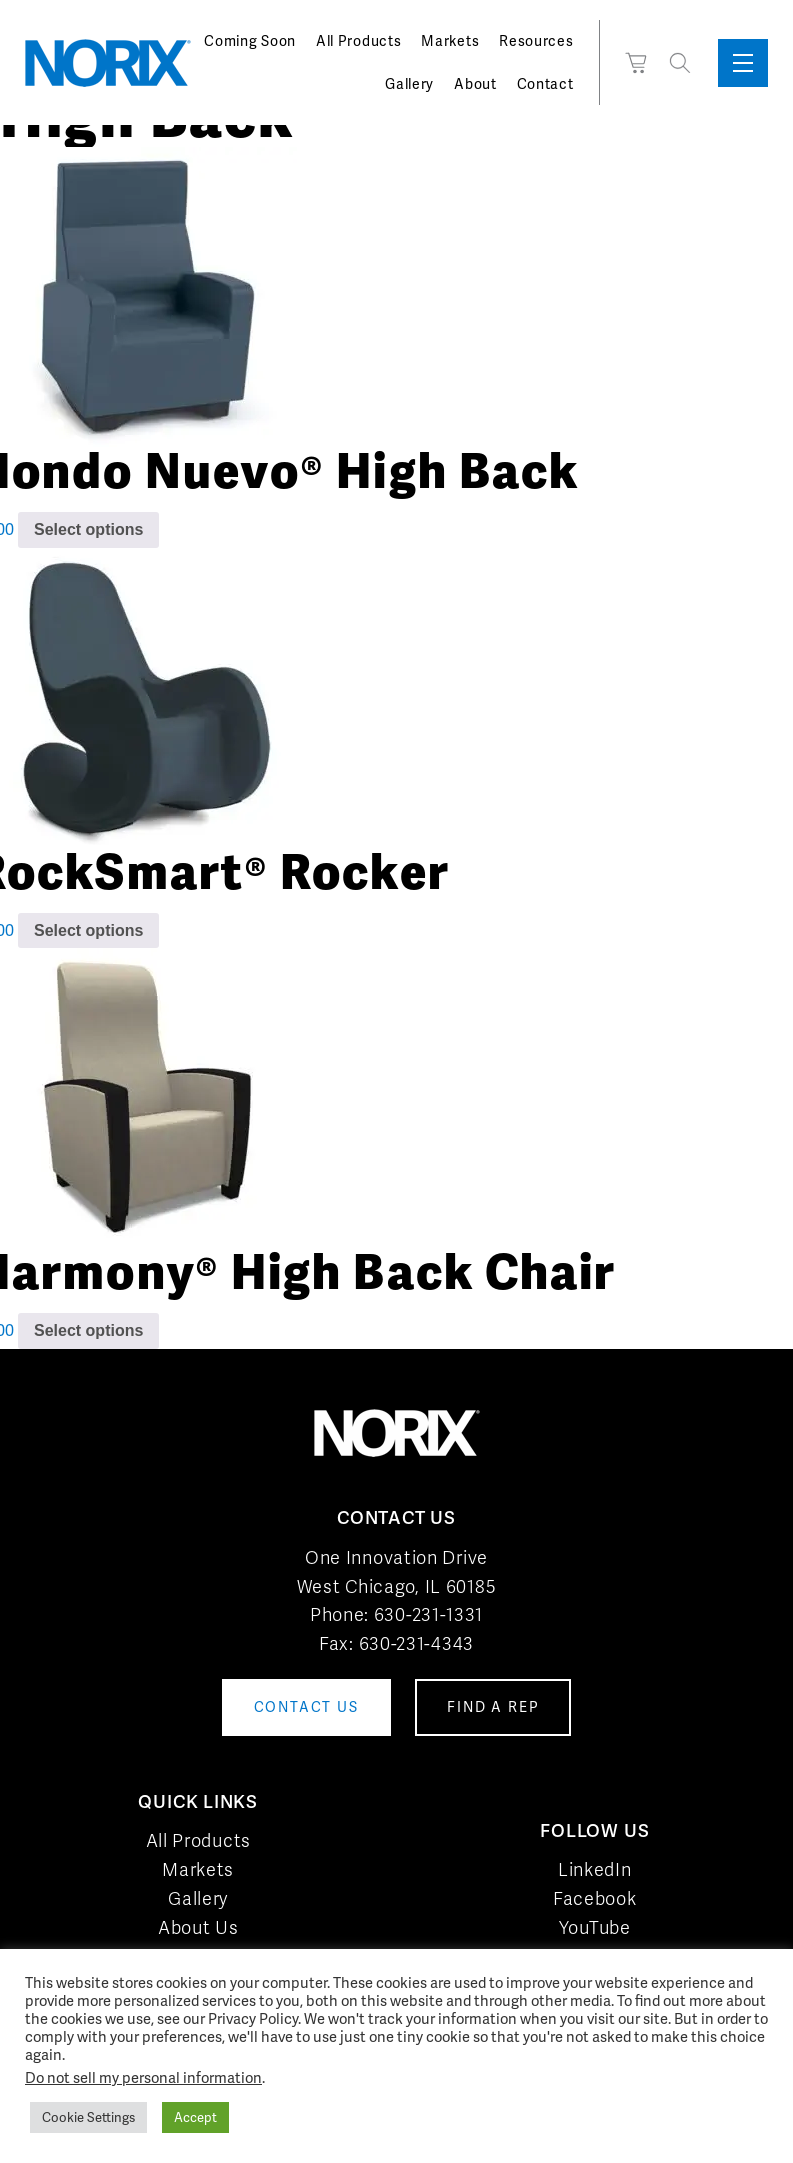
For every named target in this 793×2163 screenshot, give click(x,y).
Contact (545, 84)
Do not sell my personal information (143, 2077)
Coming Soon (250, 41)
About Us (198, 1927)
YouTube (595, 1927)
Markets (450, 41)
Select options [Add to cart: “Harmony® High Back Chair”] (88, 1330)
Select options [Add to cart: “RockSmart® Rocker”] (88, 930)
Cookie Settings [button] (88, 2117)
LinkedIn (595, 1869)
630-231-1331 (428, 1614)
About (475, 84)
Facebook (595, 1898)
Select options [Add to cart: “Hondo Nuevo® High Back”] (88, 529)
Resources (536, 41)
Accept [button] (195, 2117)
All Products (358, 41)
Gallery (409, 84)
